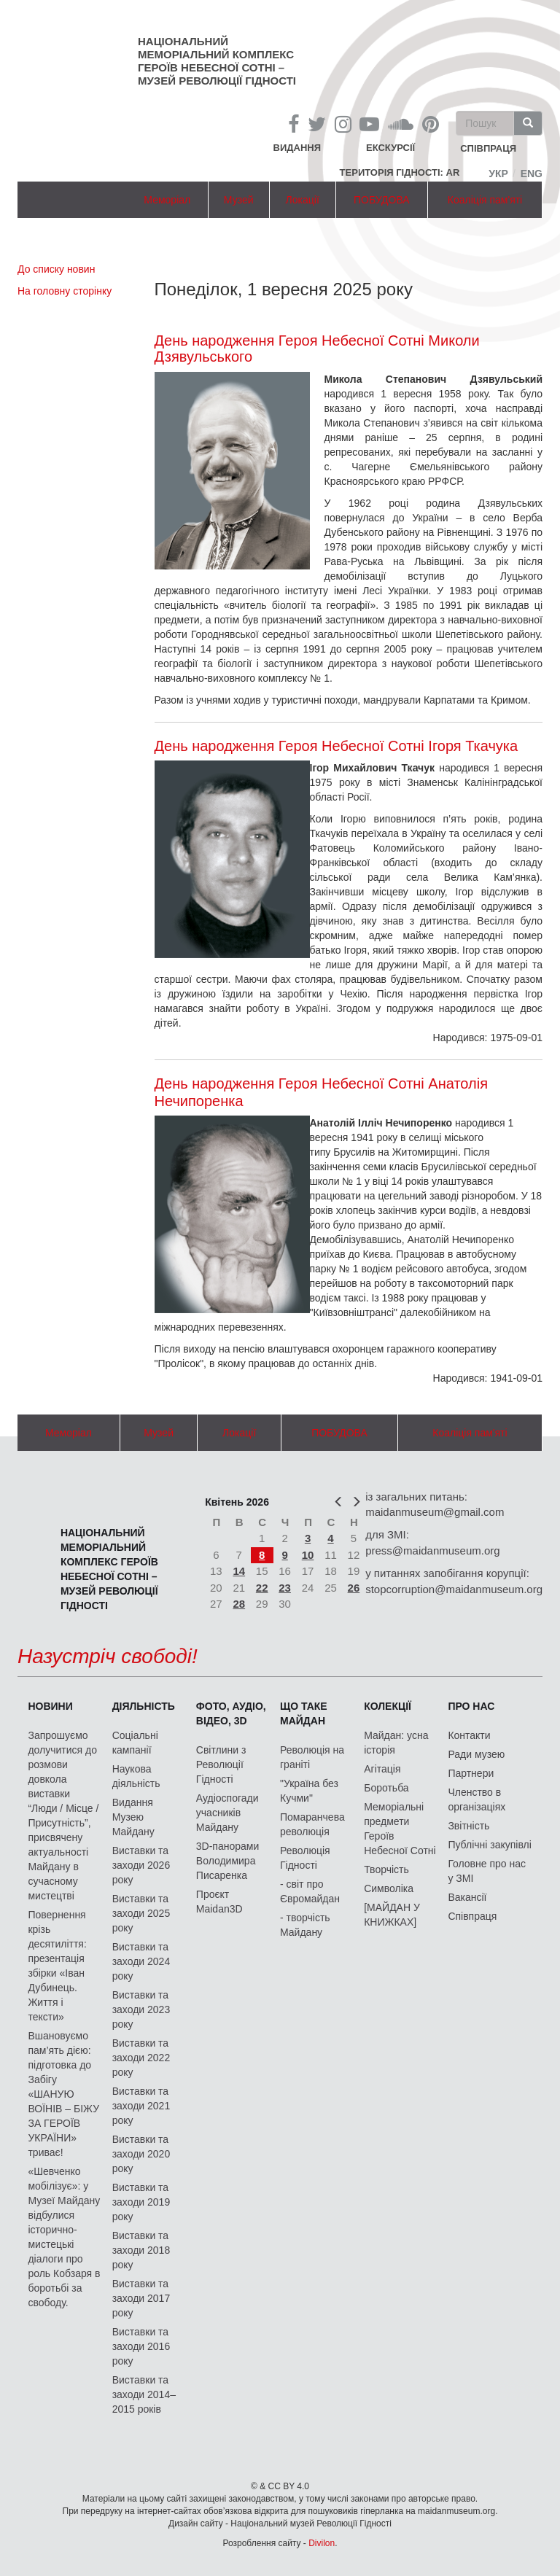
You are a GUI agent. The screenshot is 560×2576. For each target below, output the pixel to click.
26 (354, 1587)
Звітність (468, 1826)
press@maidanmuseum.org (432, 1550)
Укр (498, 173)
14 (239, 1571)
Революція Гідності (305, 1858)
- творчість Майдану (305, 1925)
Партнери (471, 1773)
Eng (531, 173)
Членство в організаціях (476, 1799)
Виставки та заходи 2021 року (141, 2105)
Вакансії (467, 1897)
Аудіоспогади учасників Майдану (227, 1812)
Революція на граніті (312, 1757)
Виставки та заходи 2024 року (141, 1961)
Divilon (321, 2543)
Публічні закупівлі (490, 1845)
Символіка (388, 1888)
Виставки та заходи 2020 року (141, 2153)
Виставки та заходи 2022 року (141, 2057)
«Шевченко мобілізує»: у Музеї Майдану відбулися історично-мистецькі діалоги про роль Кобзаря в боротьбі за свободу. (64, 2237)
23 (285, 1587)
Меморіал (167, 200)
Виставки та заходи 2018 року (141, 2250)
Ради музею (476, 1754)
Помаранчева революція (312, 1824)
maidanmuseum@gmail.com (434, 1512)
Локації (302, 200)
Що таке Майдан (303, 1713)
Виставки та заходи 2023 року (141, 2009)
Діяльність (143, 1706)
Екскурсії (390, 147)
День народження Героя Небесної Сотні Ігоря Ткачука (336, 746)
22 (262, 1587)
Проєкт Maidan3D (219, 1901)
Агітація (382, 1769)
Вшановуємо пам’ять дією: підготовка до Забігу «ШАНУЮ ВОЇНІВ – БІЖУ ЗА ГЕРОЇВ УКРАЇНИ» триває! (63, 2094)
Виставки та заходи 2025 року (141, 1913)
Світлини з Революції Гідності (221, 1764)
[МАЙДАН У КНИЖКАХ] (392, 1915)
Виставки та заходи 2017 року (141, 2298)
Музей (239, 200)
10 (308, 1555)
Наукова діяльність (136, 1776)
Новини (50, 1706)
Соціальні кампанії (135, 1742)
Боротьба (386, 1788)
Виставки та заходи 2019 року (141, 2202)
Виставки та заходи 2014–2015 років (144, 2394)
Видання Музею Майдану (133, 1817)
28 (239, 1604)
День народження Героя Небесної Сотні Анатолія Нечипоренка (322, 1092)
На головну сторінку (65, 291)
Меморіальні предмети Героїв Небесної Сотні (400, 1828)
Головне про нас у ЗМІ (487, 1871)
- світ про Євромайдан (310, 1891)
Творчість (386, 1869)
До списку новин (56, 269)
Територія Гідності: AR (400, 172)
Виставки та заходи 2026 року (141, 1865)
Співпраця (472, 1916)
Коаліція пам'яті (485, 200)
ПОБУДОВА (382, 200)
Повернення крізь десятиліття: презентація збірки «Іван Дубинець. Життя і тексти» (57, 1966)
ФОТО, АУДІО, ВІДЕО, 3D (231, 1713)
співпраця (488, 149)
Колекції (387, 1706)
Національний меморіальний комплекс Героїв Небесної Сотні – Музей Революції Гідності (217, 61)
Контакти (469, 1735)
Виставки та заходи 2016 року (141, 2346)
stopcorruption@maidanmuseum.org (453, 1589)
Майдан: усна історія (396, 1742)
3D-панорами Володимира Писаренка (227, 1860)
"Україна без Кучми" (309, 1791)
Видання (297, 147)
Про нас (471, 1706)
